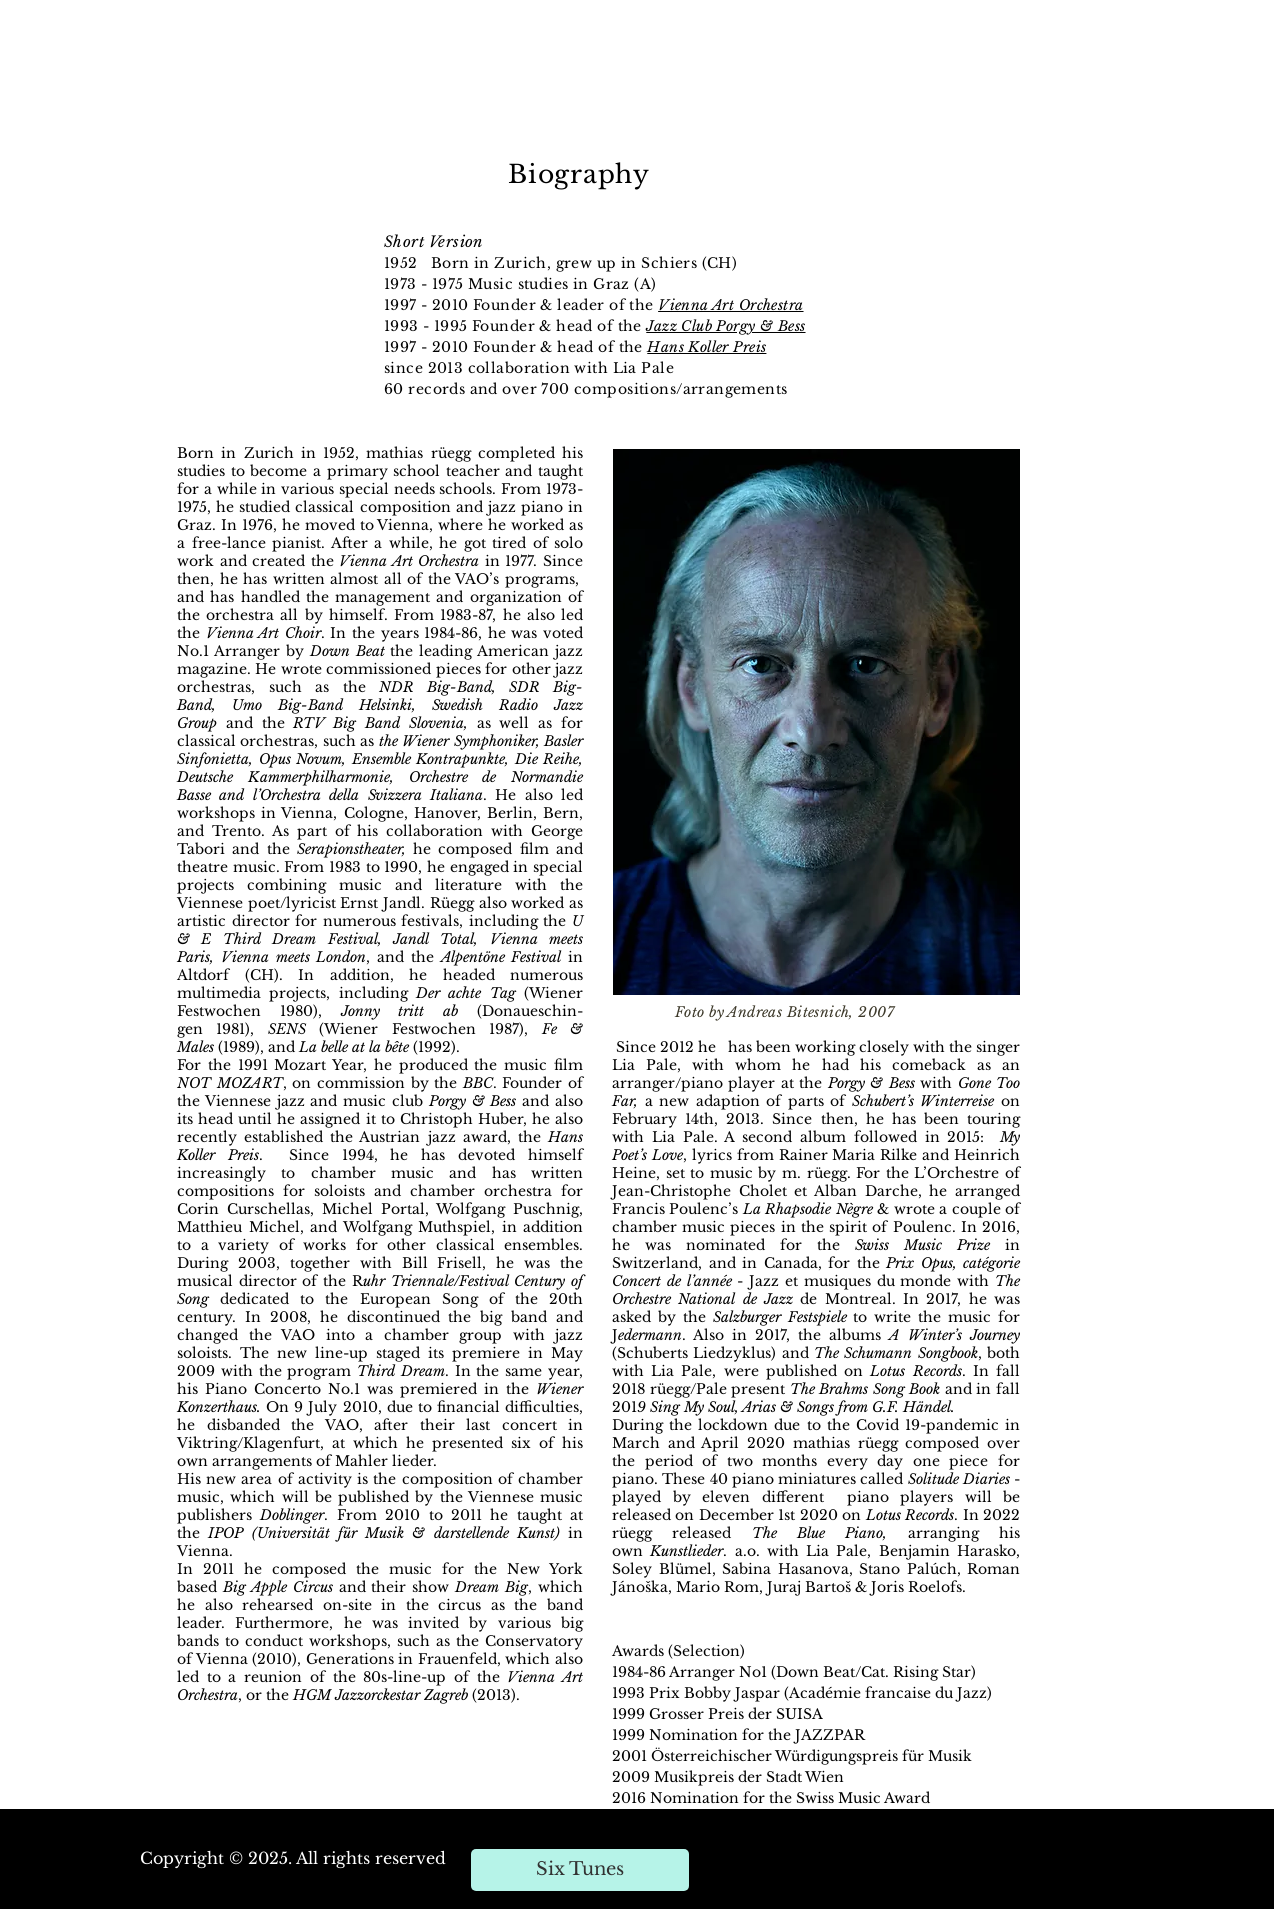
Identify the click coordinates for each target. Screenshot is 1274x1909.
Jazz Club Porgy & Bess (725, 326)
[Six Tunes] (580, 1870)
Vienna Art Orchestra (730, 305)
